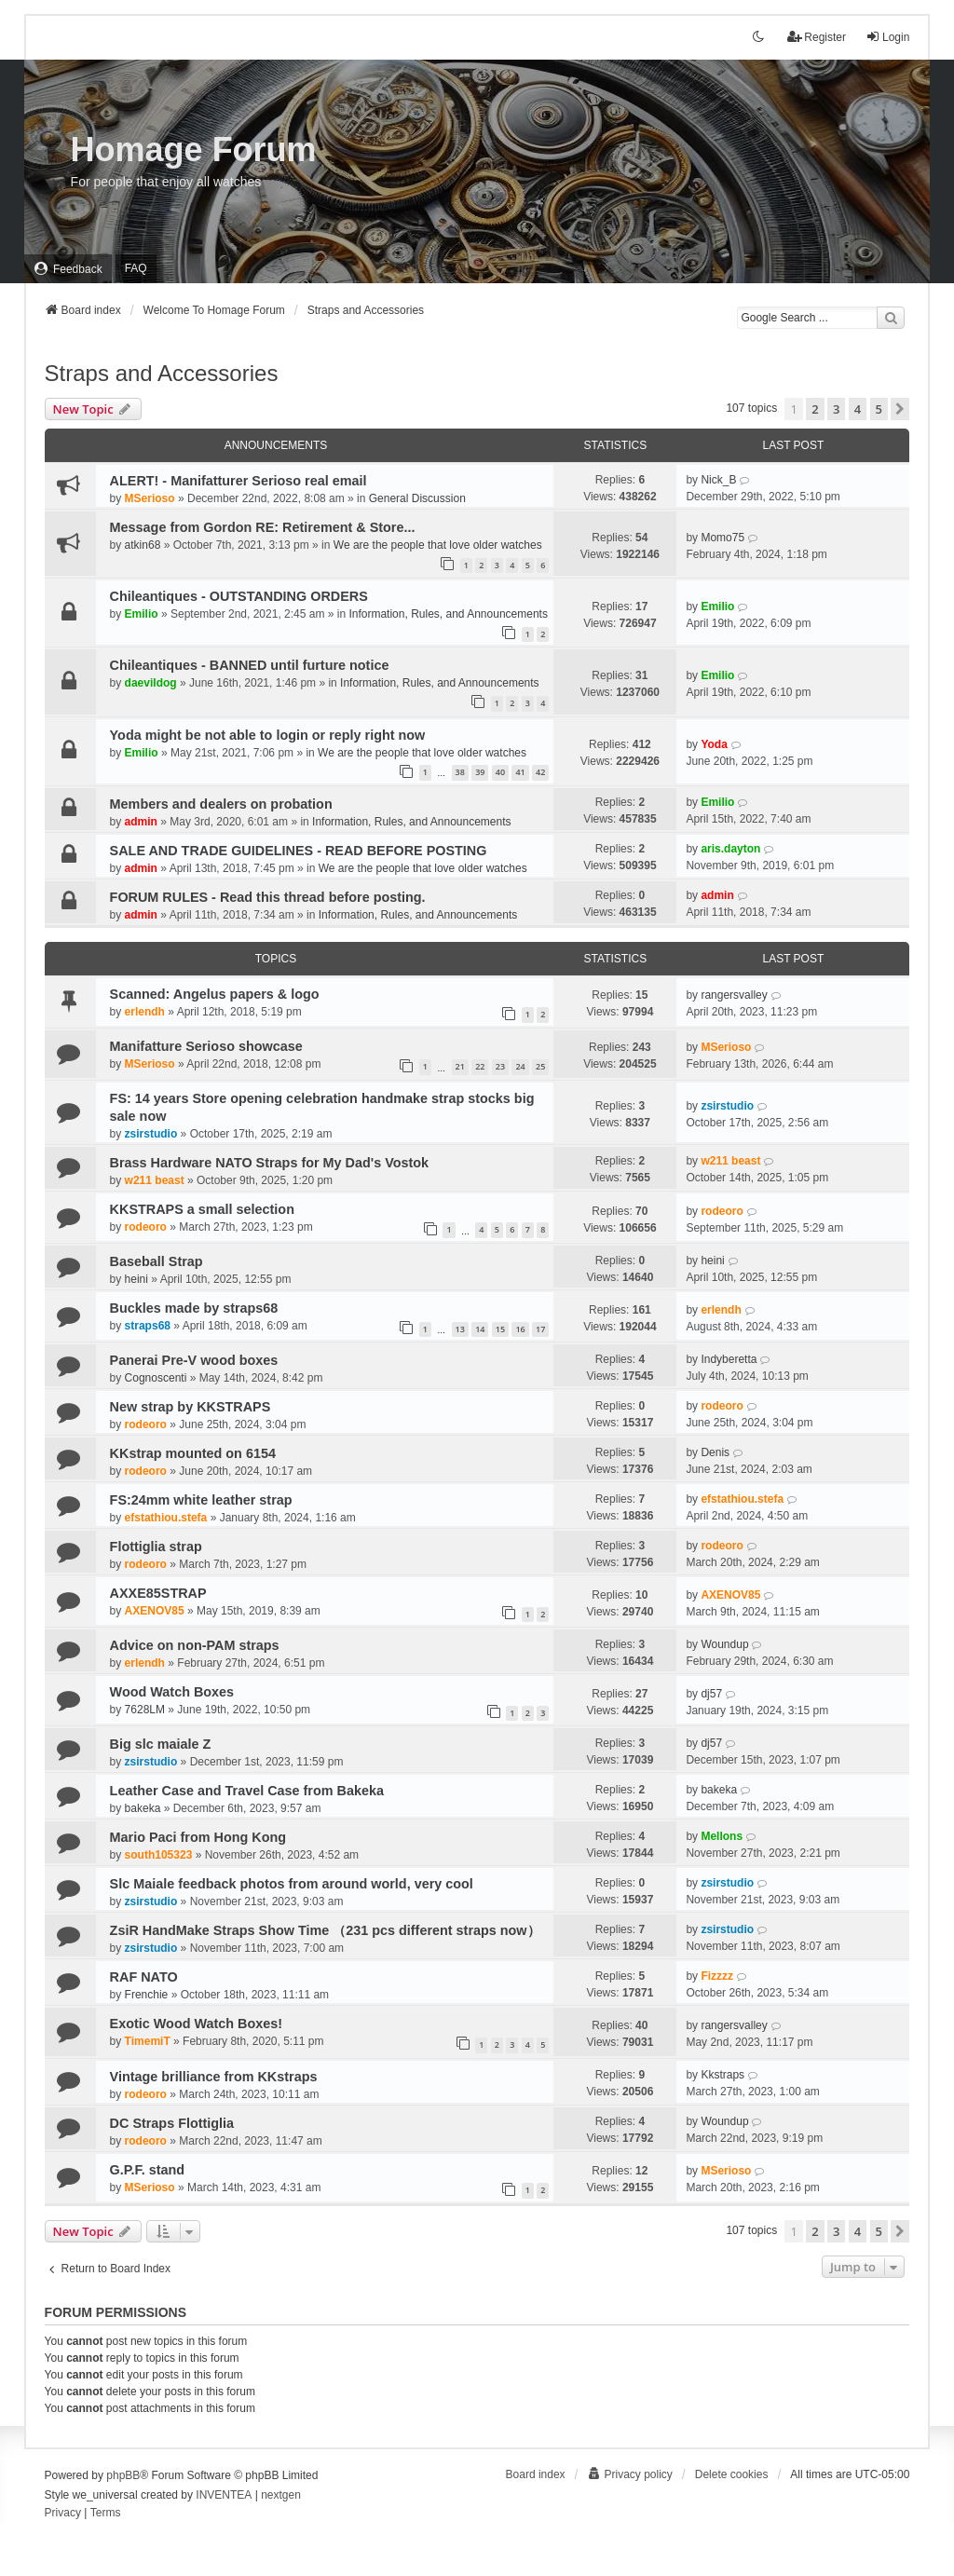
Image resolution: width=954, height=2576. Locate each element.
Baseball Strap (156, 1261)
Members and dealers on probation (221, 804)
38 (460, 772)
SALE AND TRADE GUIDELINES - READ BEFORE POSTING (298, 850)
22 (479, 1066)
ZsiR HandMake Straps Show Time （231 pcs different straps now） (325, 1930)
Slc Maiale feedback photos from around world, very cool (291, 1883)
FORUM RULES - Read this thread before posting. (268, 897)
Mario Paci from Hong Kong (198, 1837)
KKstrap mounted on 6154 (193, 1453)
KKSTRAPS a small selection (202, 1209)
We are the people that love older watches (438, 545)
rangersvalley (734, 995)
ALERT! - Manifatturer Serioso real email (238, 480)
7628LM (145, 1709)
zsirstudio (151, 1133)
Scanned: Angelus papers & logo (215, 994)
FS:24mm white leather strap (201, 1499)
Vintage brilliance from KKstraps (214, 2076)
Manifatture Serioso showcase (206, 1046)
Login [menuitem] (887, 37)
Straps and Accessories (162, 373)
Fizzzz (717, 1976)
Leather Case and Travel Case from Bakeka (247, 1790)
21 (460, 1066)
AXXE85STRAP (158, 1593)
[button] (900, 409)
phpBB (123, 2475)
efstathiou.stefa (166, 1517)
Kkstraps (722, 2074)
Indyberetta (728, 1359)
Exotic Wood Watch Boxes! (196, 2023)
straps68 (147, 1325)
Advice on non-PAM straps (194, 1645)
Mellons (722, 1836)
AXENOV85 (154, 1610)
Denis (715, 1452)
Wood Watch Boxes (172, 1691)
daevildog (151, 682)
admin (141, 821)
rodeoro (146, 1226)
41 (520, 772)
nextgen (281, 2494)
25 (540, 1066)
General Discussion (417, 498)
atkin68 (143, 545)
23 (500, 1066)
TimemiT (147, 2041)
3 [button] (836, 409)
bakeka (143, 1808)
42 (540, 772)
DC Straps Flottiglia (172, 2123)
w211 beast (154, 1180)
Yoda (714, 744)
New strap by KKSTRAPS (190, 1406)
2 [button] (814, 409)
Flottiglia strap (156, 1546)
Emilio (141, 613)
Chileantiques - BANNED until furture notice (249, 665)
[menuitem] (68, 268)
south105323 (159, 1854)
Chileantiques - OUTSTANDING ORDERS (239, 596)
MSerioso (150, 498)
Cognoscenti (156, 1377)
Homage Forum (194, 149)
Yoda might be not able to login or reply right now (268, 735)
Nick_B (718, 479)
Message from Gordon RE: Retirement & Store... (263, 527)
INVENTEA (224, 2494)
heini (136, 1279)
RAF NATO (144, 1976)
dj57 (711, 1693)
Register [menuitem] (816, 37)
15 (500, 1329)
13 (460, 1329)
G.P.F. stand (147, 2169)
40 (500, 772)
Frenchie (147, 1994)
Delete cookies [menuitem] (732, 2474)
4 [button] (857, 409)
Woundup (724, 1644)
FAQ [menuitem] (136, 268)
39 (479, 772)
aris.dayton (730, 848)
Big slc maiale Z (160, 1744)
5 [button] (879, 409)
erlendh (145, 1011)
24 (520, 1066)
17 (540, 1329)
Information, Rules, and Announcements (447, 613)
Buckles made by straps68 (194, 1308)
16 (520, 1329)
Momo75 (722, 537)
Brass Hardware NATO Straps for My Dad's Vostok (269, 1162)
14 (479, 1329)
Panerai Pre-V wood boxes (194, 1360)
